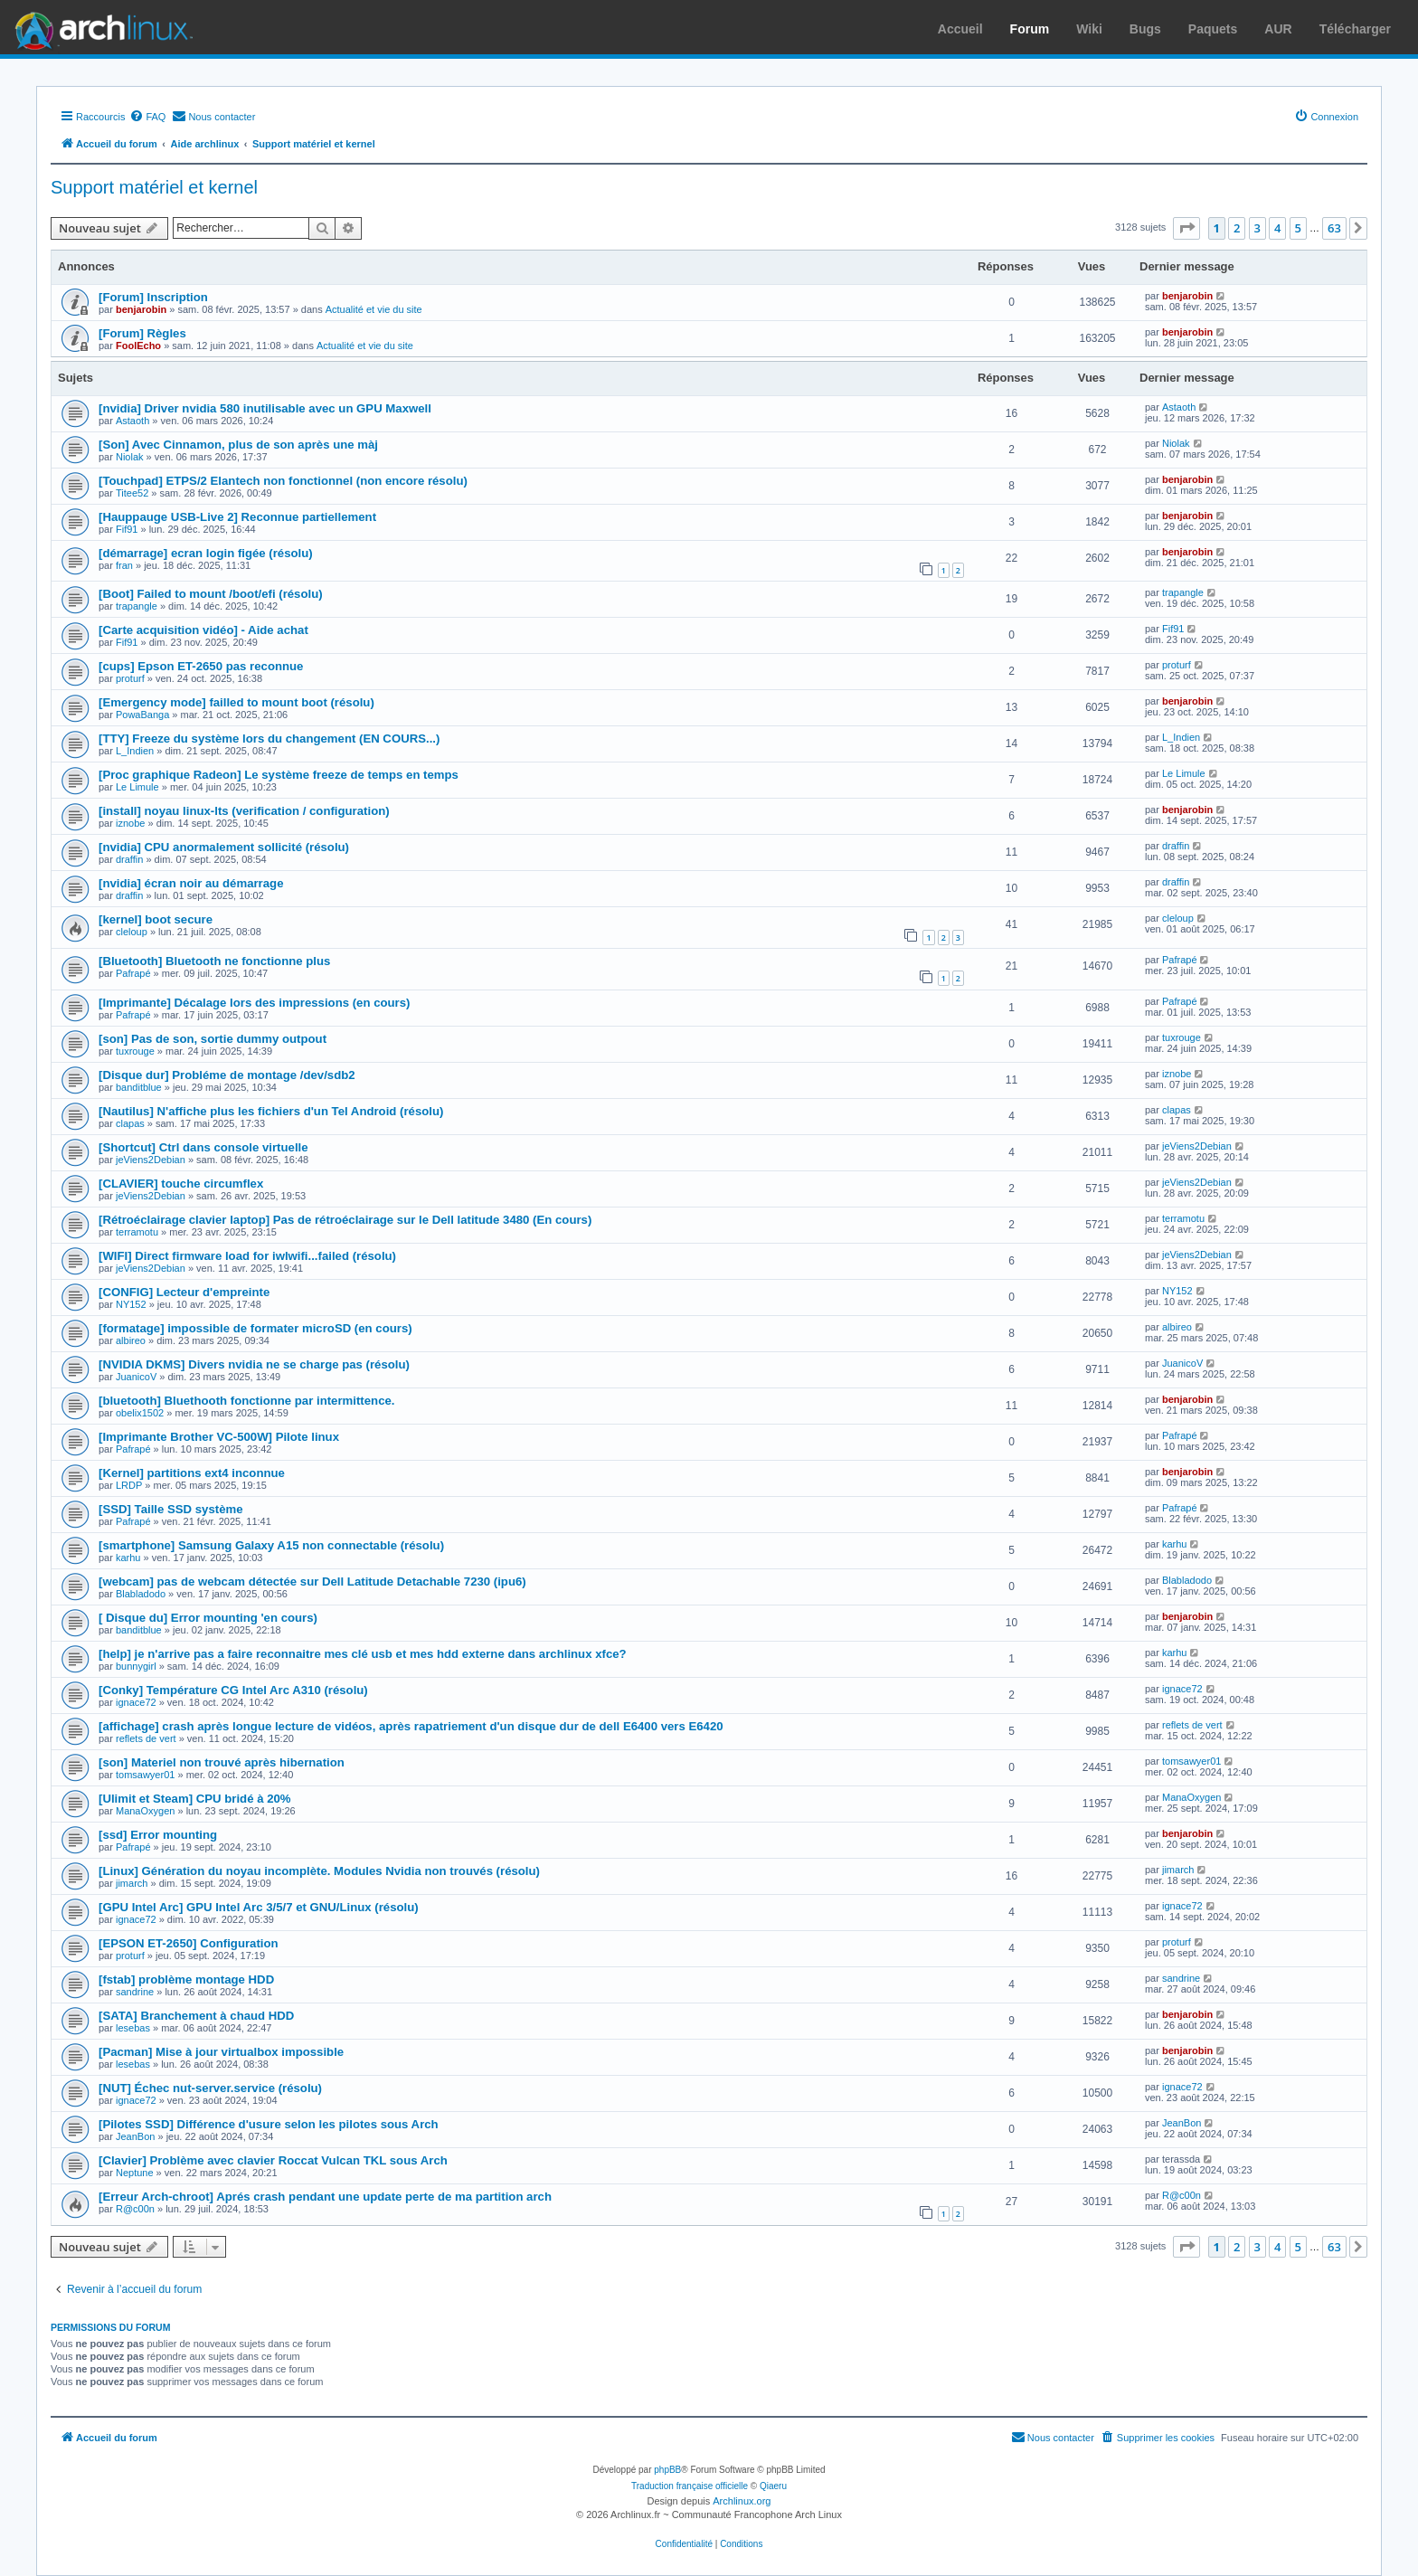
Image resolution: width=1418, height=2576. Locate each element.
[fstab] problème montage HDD (186, 1979)
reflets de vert (146, 1738)
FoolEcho (138, 345)
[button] (1186, 228)
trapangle (136, 606)
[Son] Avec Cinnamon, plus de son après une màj (238, 444)
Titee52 (132, 493)
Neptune (135, 2172)
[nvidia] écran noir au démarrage (191, 883)
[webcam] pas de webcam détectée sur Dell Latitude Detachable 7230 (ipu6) (312, 1581)
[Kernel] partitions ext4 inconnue (192, 1473)
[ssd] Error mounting (158, 1835)
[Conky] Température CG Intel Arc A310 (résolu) (233, 1690)
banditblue (139, 1087)
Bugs (1145, 29)
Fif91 (126, 529)
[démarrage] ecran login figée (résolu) (206, 553)
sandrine (135, 1991)
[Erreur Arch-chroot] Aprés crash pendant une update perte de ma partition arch (325, 2196)
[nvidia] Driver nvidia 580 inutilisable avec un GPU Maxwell (265, 408)
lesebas (133, 2027)
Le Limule (137, 786)
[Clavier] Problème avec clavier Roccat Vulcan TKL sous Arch (273, 2160)
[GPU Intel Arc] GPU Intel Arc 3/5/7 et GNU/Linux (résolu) (259, 1907)
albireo (131, 1340)
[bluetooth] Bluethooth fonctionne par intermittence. (246, 1400)
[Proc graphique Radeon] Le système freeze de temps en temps (278, 774)
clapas (130, 1123)
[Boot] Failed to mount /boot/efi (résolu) (211, 594)
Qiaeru (773, 2486)
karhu (128, 1557)
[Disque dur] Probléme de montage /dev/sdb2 (227, 1075)
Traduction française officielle (689, 2486)
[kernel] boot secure (156, 919)
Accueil (960, 29)
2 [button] (1237, 228)
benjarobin (141, 309)
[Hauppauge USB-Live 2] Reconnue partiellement (237, 517)
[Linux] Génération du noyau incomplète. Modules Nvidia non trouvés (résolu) (319, 1871)
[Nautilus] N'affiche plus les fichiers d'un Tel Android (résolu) (271, 1111)
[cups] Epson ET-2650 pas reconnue (201, 666)
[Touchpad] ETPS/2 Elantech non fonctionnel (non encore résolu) (283, 481)
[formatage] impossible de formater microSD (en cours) (255, 1328)
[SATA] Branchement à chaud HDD (196, 2015)
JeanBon (135, 2136)
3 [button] (1257, 228)
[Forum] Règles (142, 333)
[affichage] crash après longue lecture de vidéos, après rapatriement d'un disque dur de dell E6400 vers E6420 (411, 1726)
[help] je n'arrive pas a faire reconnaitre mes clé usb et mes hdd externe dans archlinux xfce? (363, 1654)
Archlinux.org (741, 2501)
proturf (130, 678)
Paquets (1212, 29)
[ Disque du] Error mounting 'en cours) (208, 1617)
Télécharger (1355, 29)
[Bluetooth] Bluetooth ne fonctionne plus (214, 961)
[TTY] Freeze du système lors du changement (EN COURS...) (269, 738)
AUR (1277, 29)
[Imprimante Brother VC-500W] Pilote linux (219, 1437)
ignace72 (136, 1702)
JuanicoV (136, 1376)
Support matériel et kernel (154, 187)
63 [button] (1334, 228)
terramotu (137, 1231)
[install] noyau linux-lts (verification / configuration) (244, 811)
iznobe (130, 823)
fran (124, 565)
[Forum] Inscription (153, 297)
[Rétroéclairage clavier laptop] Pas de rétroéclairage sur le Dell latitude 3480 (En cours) (345, 1219)
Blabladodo (140, 1593)
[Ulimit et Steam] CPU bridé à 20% (195, 1798)
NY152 (131, 1304)
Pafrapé (133, 973)
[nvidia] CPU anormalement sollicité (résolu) (224, 847)
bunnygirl (136, 1666)
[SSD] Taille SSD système (171, 1509)
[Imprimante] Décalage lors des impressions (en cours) (254, 1002)
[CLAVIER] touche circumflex (181, 1183)
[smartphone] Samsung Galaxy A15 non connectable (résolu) (271, 1545)
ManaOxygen (145, 1810)
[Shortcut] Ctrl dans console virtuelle (203, 1147)
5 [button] (1298, 228)
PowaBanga (142, 714)
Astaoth (132, 420)
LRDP (129, 1485)
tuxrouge (135, 1051)
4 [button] (1277, 228)
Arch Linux (99, 27)
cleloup (131, 931)
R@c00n (135, 2208)
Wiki (1089, 29)
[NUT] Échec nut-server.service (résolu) (210, 2088)
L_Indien (135, 750)
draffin (129, 859)
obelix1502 (140, 1412)
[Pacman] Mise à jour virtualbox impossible (221, 2052)
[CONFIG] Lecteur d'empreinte (184, 1292)
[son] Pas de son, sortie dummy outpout (212, 1039)
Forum (1030, 29)
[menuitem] (147, 117)
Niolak (130, 456)
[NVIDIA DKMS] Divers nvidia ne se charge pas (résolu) (254, 1364)
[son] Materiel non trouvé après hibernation (222, 1762)
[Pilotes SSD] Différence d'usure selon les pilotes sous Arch (269, 2124)
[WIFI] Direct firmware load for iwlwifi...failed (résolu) (247, 1256)
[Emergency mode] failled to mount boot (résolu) (236, 702)
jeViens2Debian (150, 1159)
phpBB (667, 2470)
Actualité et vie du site (374, 309)
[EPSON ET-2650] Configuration (189, 1943)
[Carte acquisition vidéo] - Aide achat (203, 630)
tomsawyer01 (145, 1774)
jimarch (131, 1883)
